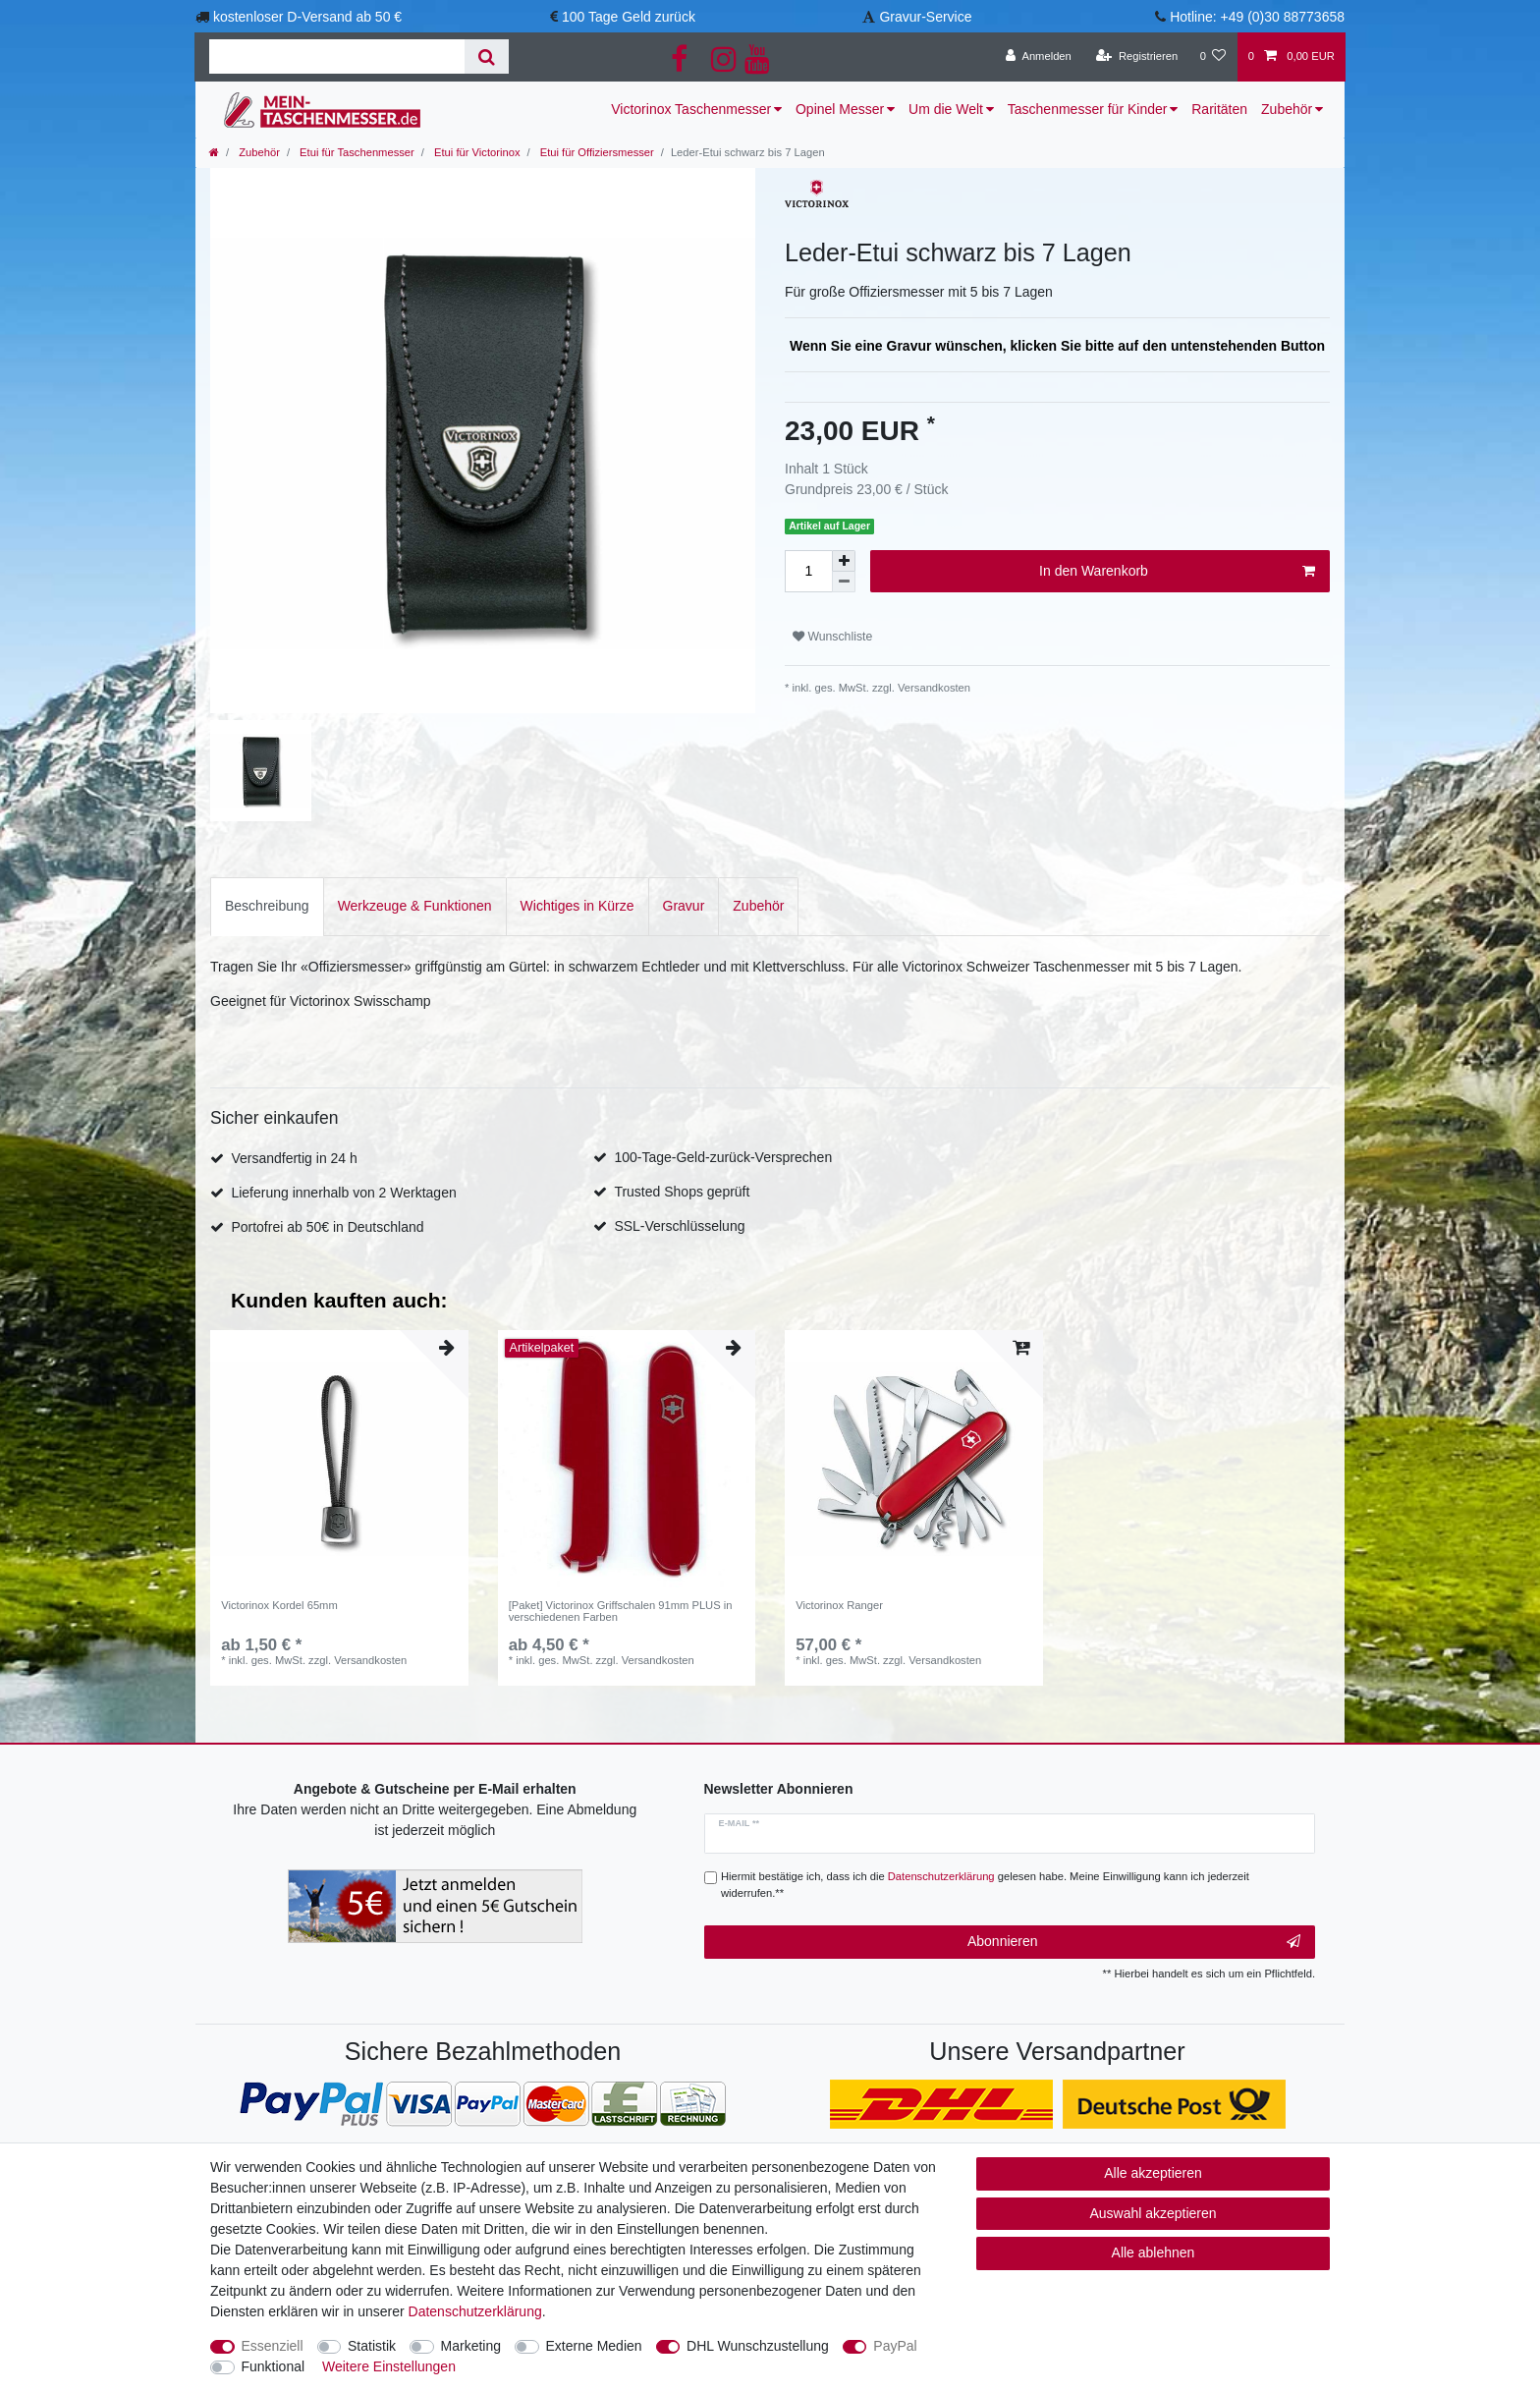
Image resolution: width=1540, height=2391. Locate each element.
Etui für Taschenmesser (355, 152)
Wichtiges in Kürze (577, 906)
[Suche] (487, 56)
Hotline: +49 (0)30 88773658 (1257, 17)
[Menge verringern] (843, 582)
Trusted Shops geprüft (681, 1191)
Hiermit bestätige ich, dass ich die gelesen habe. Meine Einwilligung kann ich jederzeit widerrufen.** (985, 1884)
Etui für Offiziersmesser (595, 152)
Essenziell (272, 2346)
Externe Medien (594, 2346)
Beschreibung (267, 906)
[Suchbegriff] (337, 56)
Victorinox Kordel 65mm (279, 1605)
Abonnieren (1133, 1942)
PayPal (894, 2346)
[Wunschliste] (1212, 57)
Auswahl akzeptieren (1152, 2213)
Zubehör (1286, 109)
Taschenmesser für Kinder (1088, 109)
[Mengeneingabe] (808, 571)
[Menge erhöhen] (843, 561)
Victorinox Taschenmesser (691, 109)
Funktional (273, 2366)
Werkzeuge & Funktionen (415, 906)
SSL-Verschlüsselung (679, 1226)
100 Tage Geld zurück (628, 17)
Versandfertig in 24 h (294, 1158)
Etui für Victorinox (476, 152)
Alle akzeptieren (1153, 2173)
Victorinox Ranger (839, 1605)
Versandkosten (932, 688)
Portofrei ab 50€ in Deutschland (327, 1227)
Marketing (471, 2346)
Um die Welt (945, 109)
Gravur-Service (925, 17)
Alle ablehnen (1153, 2252)
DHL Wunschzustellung (758, 2346)
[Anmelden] (1038, 57)
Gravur (684, 906)
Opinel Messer (840, 109)
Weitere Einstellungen (389, 2366)
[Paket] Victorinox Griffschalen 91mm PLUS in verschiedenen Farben (621, 1611)
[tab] (267, 906)
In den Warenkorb (1177, 572)
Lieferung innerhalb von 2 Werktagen (343, 1192)
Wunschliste (832, 636)
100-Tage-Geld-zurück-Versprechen (723, 1157)
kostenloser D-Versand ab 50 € (307, 17)
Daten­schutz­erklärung (475, 2311)
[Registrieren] (1136, 57)
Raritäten (1219, 109)
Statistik (372, 2346)
